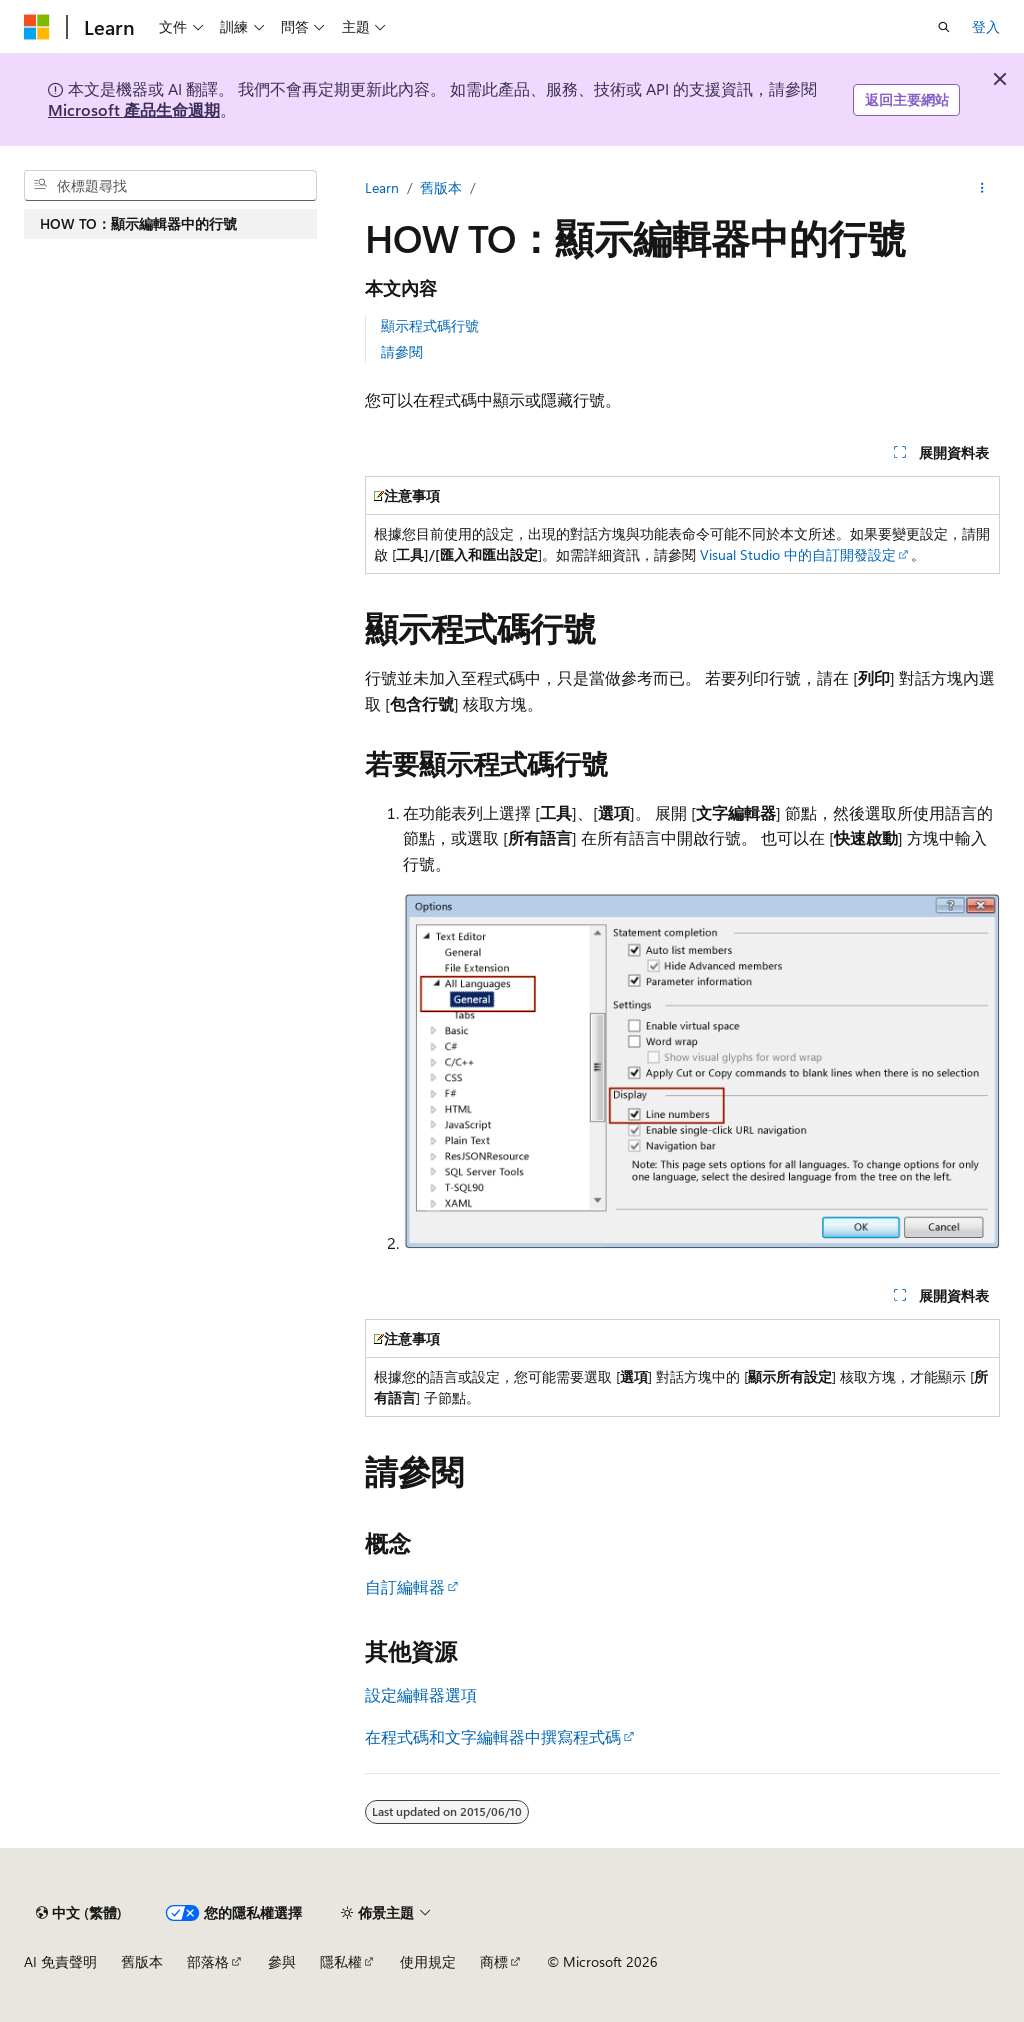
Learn (382, 187)
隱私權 (341, 1961)
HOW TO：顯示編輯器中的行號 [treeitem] (138, 223)
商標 (494, 1961)
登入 (986, 26)
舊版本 (441, 187)
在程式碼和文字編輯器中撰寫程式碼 (493, 1736)
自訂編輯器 (405, 1586)
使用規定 (428, 1961)
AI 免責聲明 (60, 1961)
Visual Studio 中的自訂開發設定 (798, 554)
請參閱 (402, 351)
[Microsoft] (37, 27)
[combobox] (170, 186)
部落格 (208, 1961)
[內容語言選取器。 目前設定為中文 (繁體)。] (79, 1913)
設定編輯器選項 (421, 1694)
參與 (282, 1961)
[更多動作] (982, 188)
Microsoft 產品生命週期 (134, 109)
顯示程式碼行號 (430, 325)
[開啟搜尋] (944, 27)
